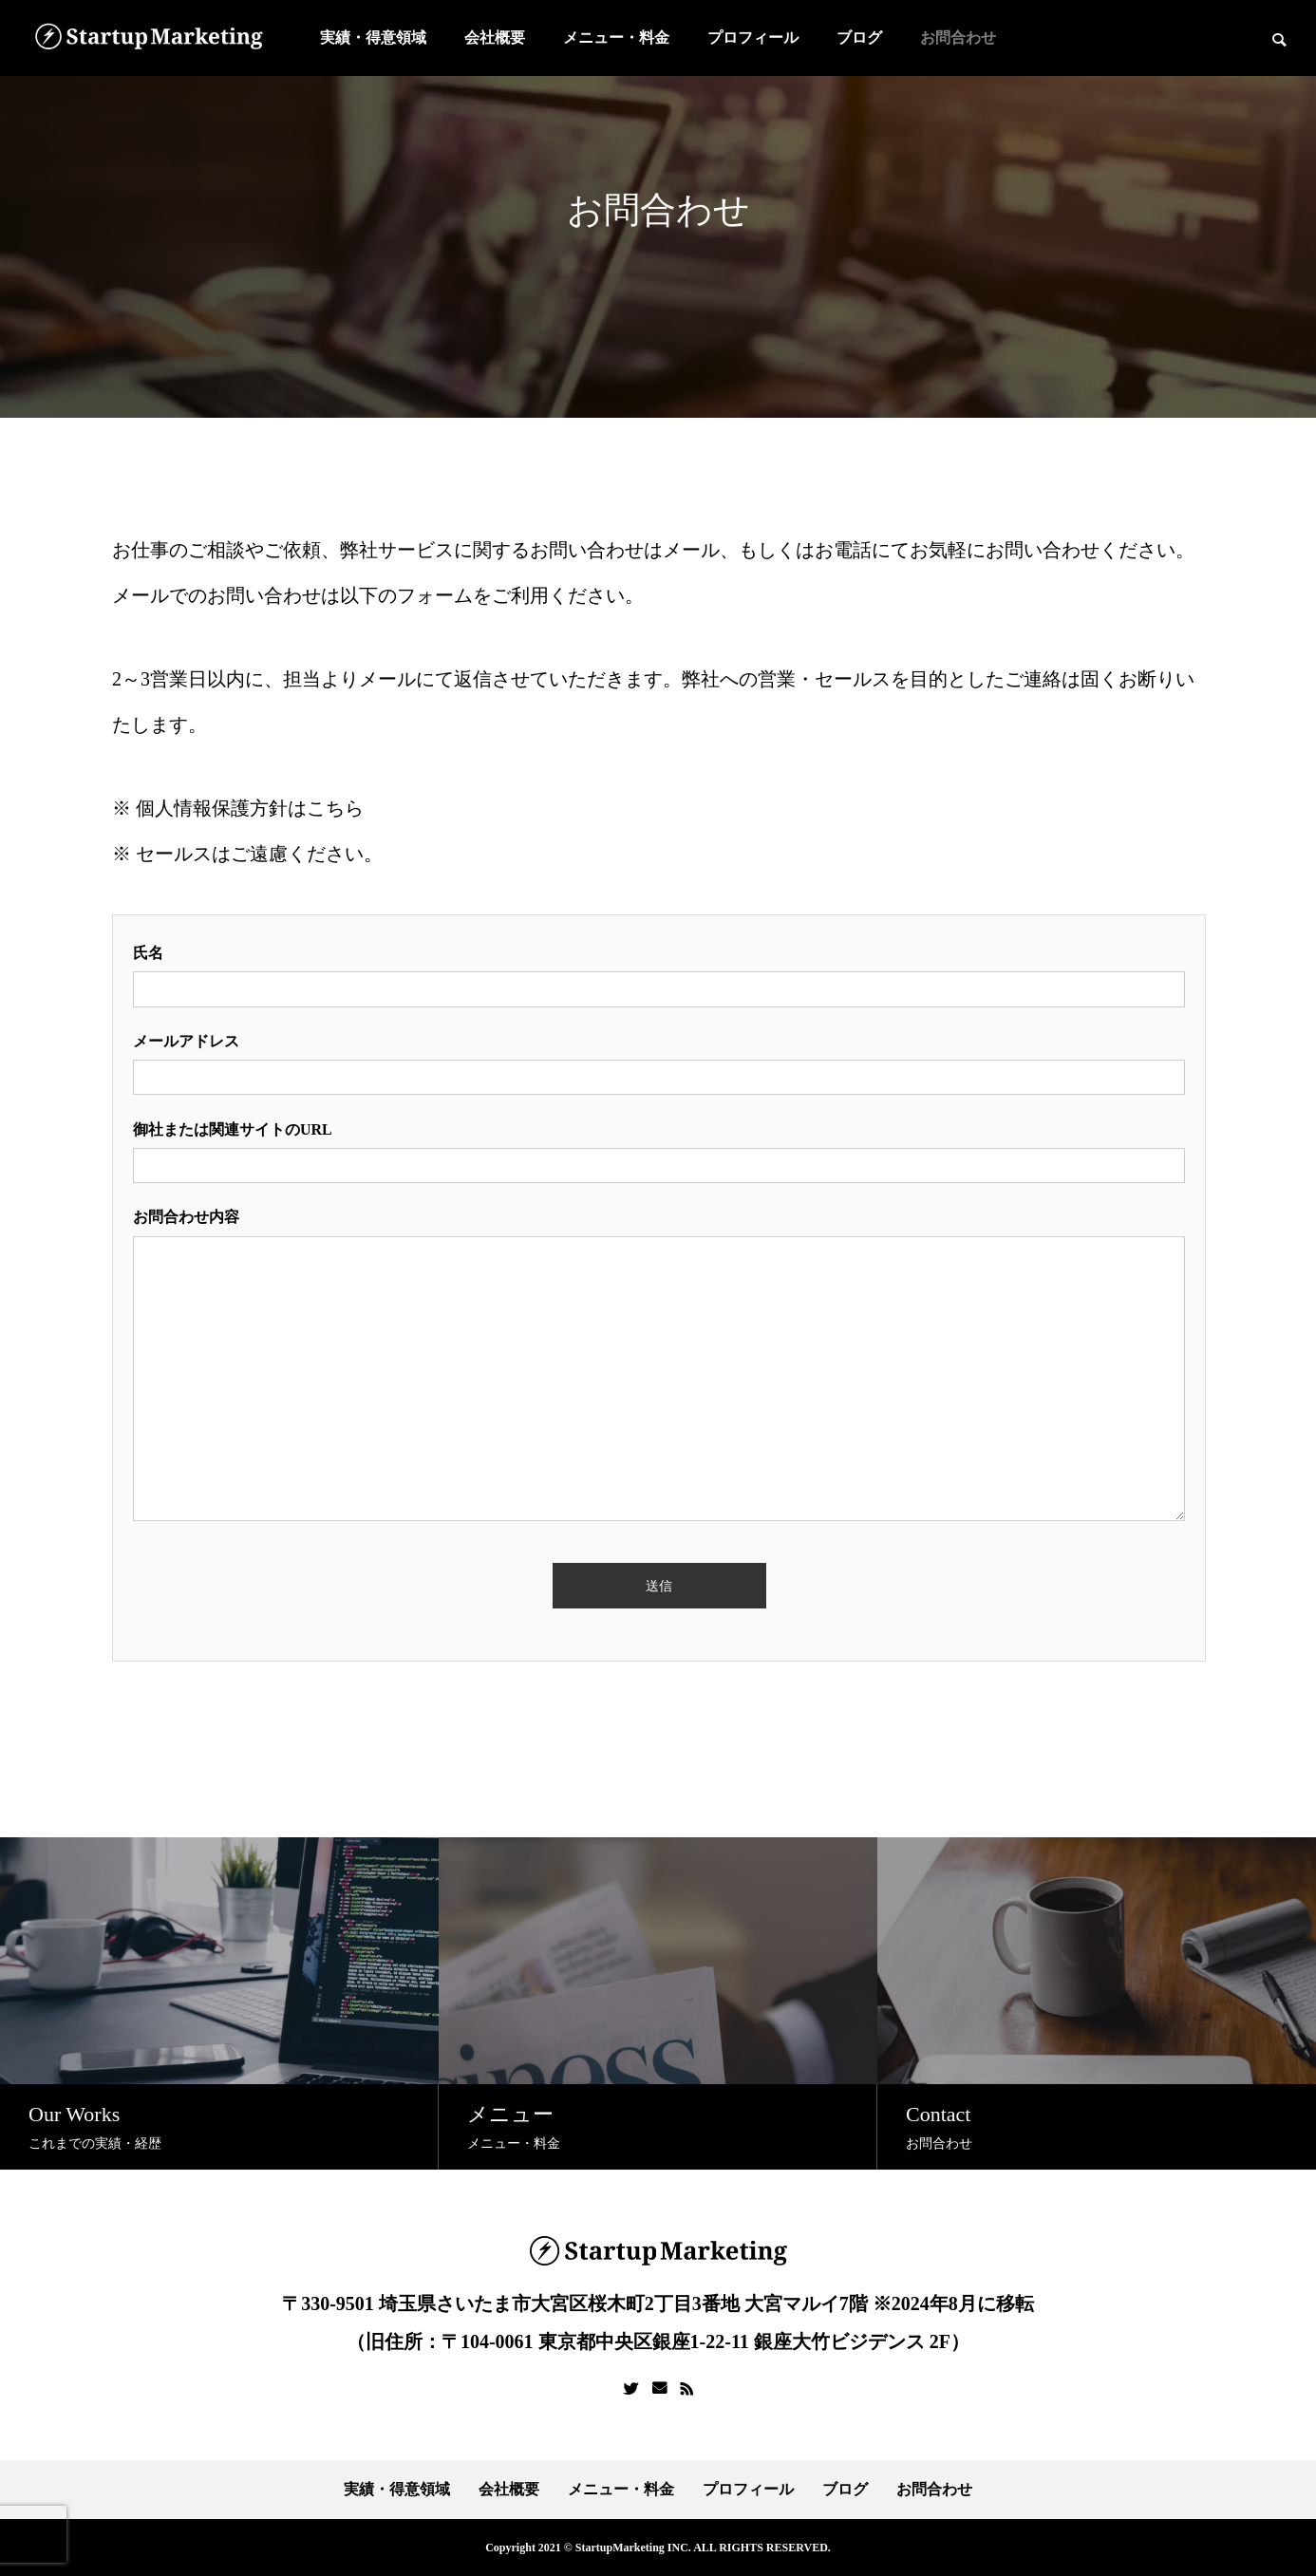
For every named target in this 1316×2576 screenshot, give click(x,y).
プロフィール (753, 37)
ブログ (859, 37)
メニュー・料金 (616, 37)
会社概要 (494, 37)
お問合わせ (958, 37)
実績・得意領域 (373, 37)
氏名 (148, 953)
